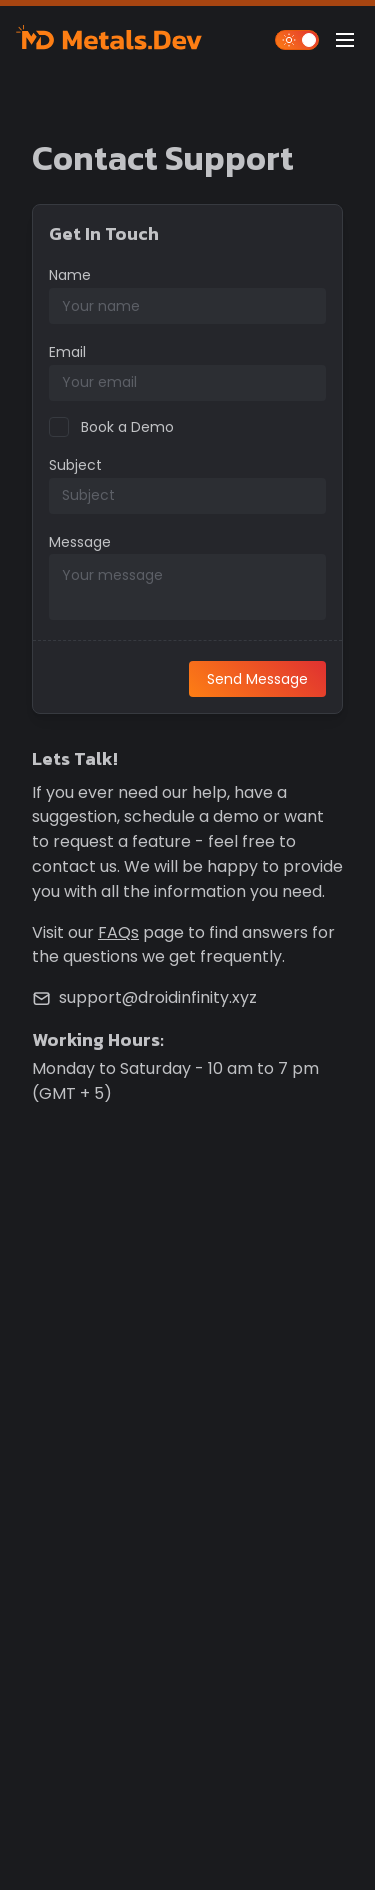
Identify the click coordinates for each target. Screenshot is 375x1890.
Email (67, 352)
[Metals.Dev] (112, 40)
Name (70, 275)
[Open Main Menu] (345, 40)
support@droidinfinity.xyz (158, 997)
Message (80, 542)
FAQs (118, 932)
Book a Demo (127, 427)
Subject (75, 465)
